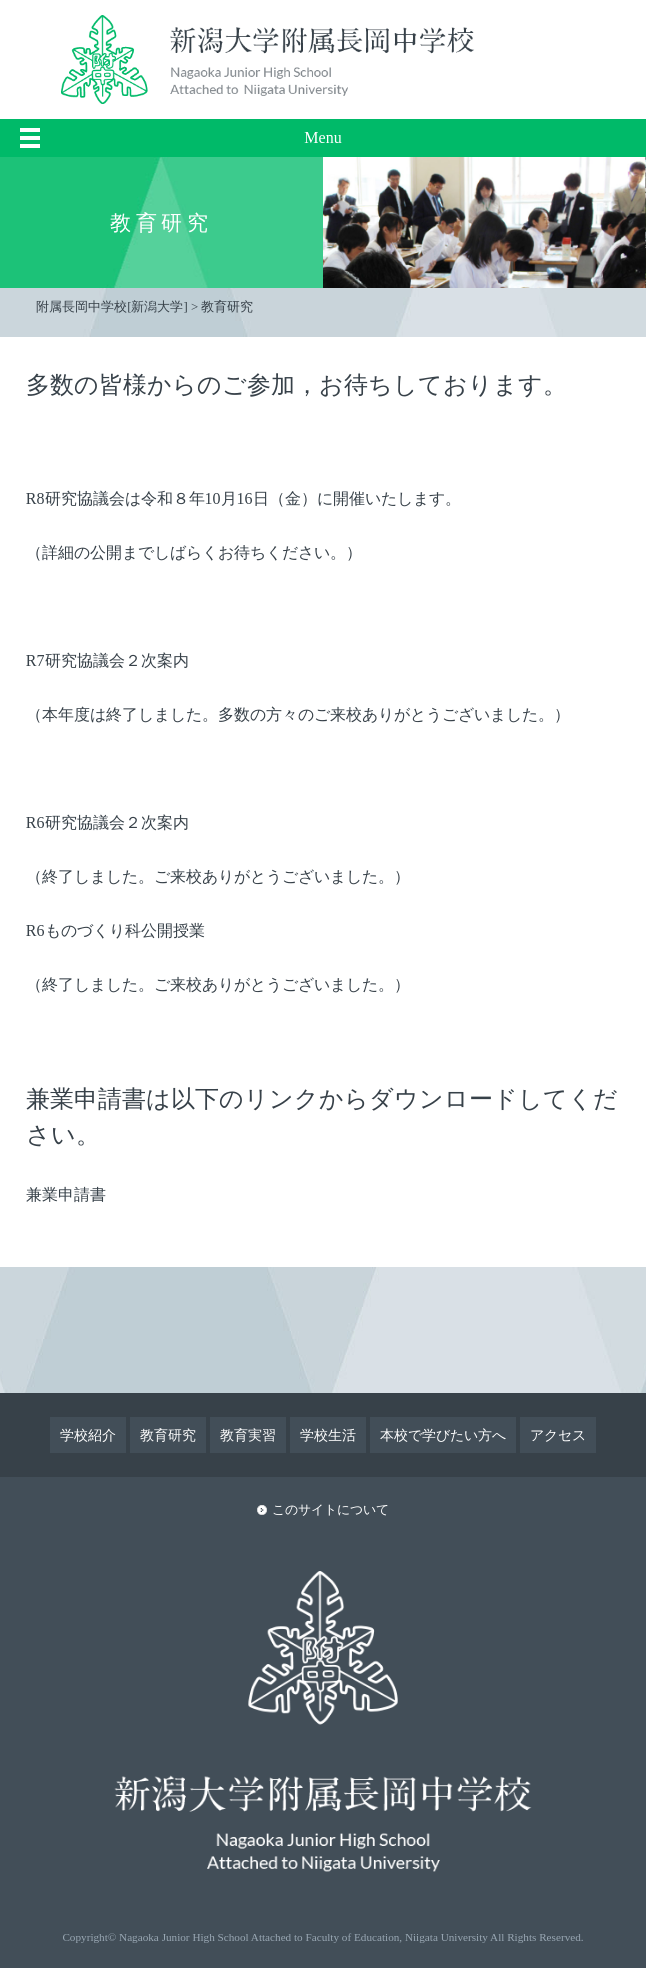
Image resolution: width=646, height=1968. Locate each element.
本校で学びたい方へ (443, 1435)
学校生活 (328, 1435)
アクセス (558, 1435)
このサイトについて (330, 1510)
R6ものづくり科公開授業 (115, 930)
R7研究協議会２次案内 (107, 660)
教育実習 (248, 1435)
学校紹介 (88, 1435)
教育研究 (168, 1435)
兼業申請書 (66, 1194)
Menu (322, 137)
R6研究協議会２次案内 (107, 822)
